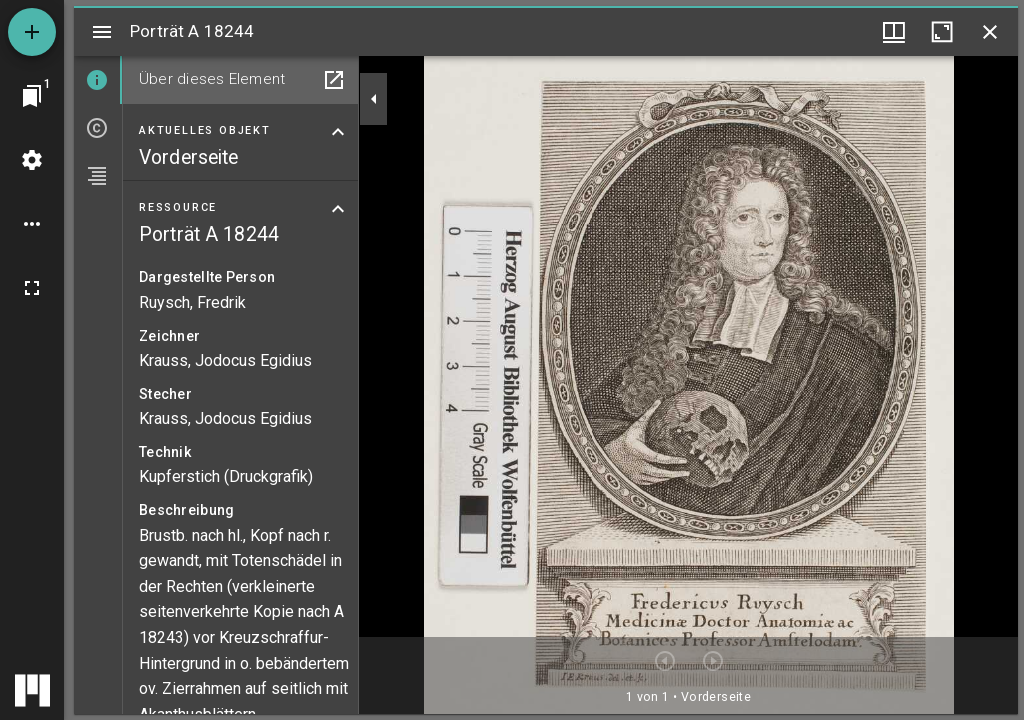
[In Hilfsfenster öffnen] (334, 80)
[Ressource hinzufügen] (32, 32)
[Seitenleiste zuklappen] (374, 99)
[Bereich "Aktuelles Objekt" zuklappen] (338, 132)
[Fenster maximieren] (942, 32)
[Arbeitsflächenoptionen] (32, 224)
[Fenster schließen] (990, 32)
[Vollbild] (32, 288)
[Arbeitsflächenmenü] (32, 160)
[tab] (98, 80)
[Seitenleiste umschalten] (102, 32)
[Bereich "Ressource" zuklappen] (338, 209)
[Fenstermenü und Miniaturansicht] (894, 32)
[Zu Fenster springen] (32, 96)
